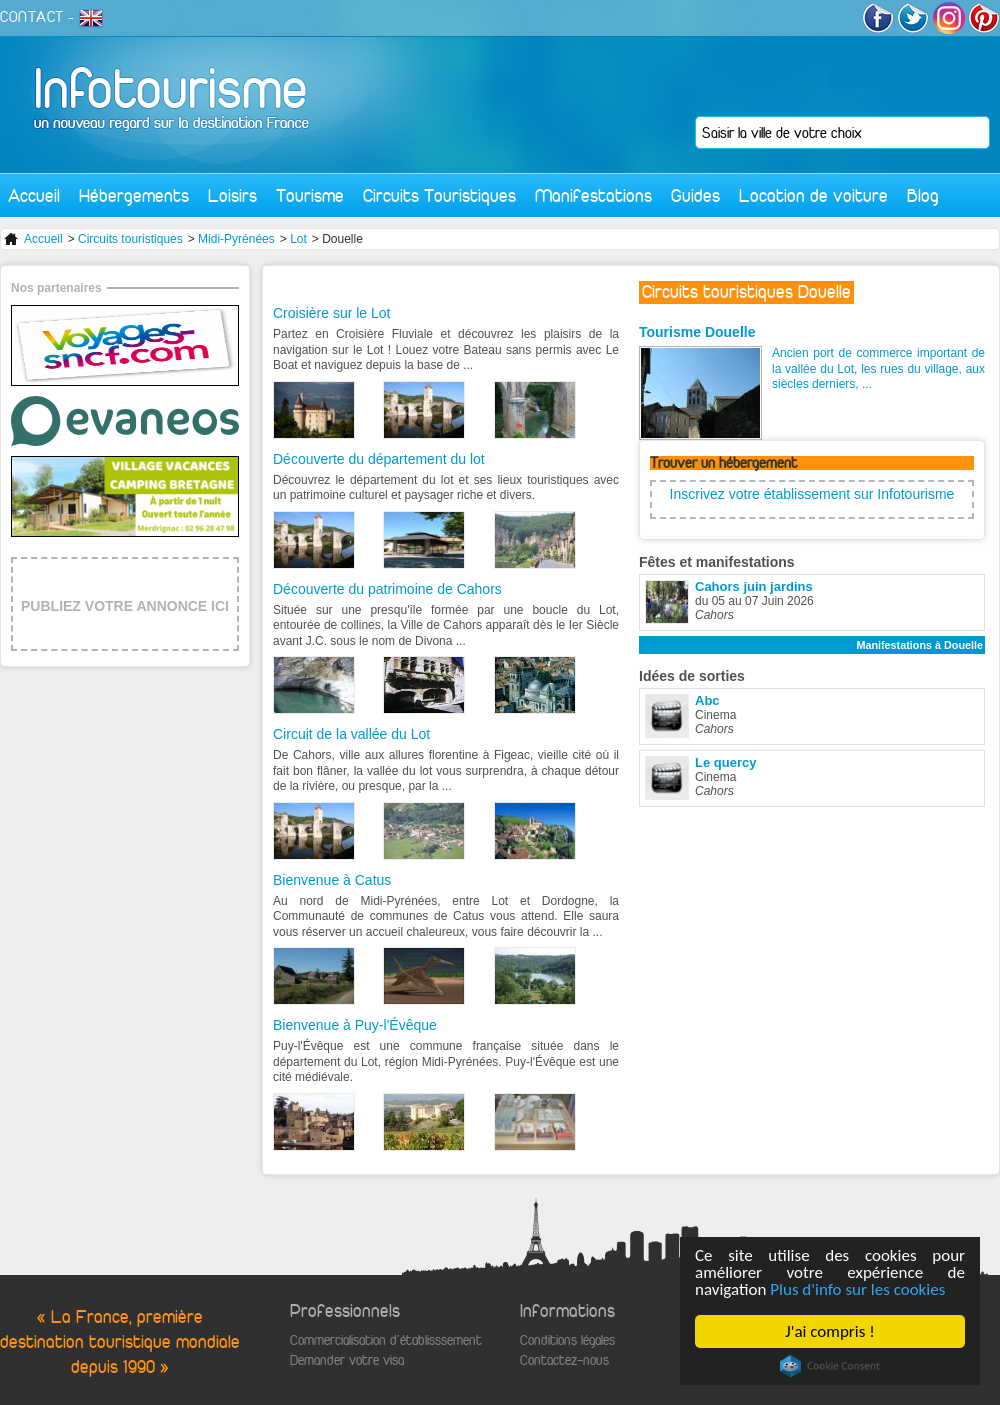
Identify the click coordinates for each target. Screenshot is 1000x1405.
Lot (298, 239)
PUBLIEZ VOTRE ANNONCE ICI (125, 606)
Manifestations (593, 195)
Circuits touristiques (130, 239)
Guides (695, 195)
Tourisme (310, 195)
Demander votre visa (347, 1360)
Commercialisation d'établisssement (386, 1340)
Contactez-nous (564, 1360)
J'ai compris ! (830, 1331)
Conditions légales (567, 1340)
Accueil (34, 195)
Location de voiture (813, 195)
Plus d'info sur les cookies (858, 1289)
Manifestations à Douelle (919, 645)
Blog (923, 195)
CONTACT (32, 17)
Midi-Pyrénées (236, 239)
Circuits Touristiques (439, 195)
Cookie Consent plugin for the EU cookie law (830, 1366)
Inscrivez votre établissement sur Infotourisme (812, 494)
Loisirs (232, 195)
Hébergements (134, 195)
